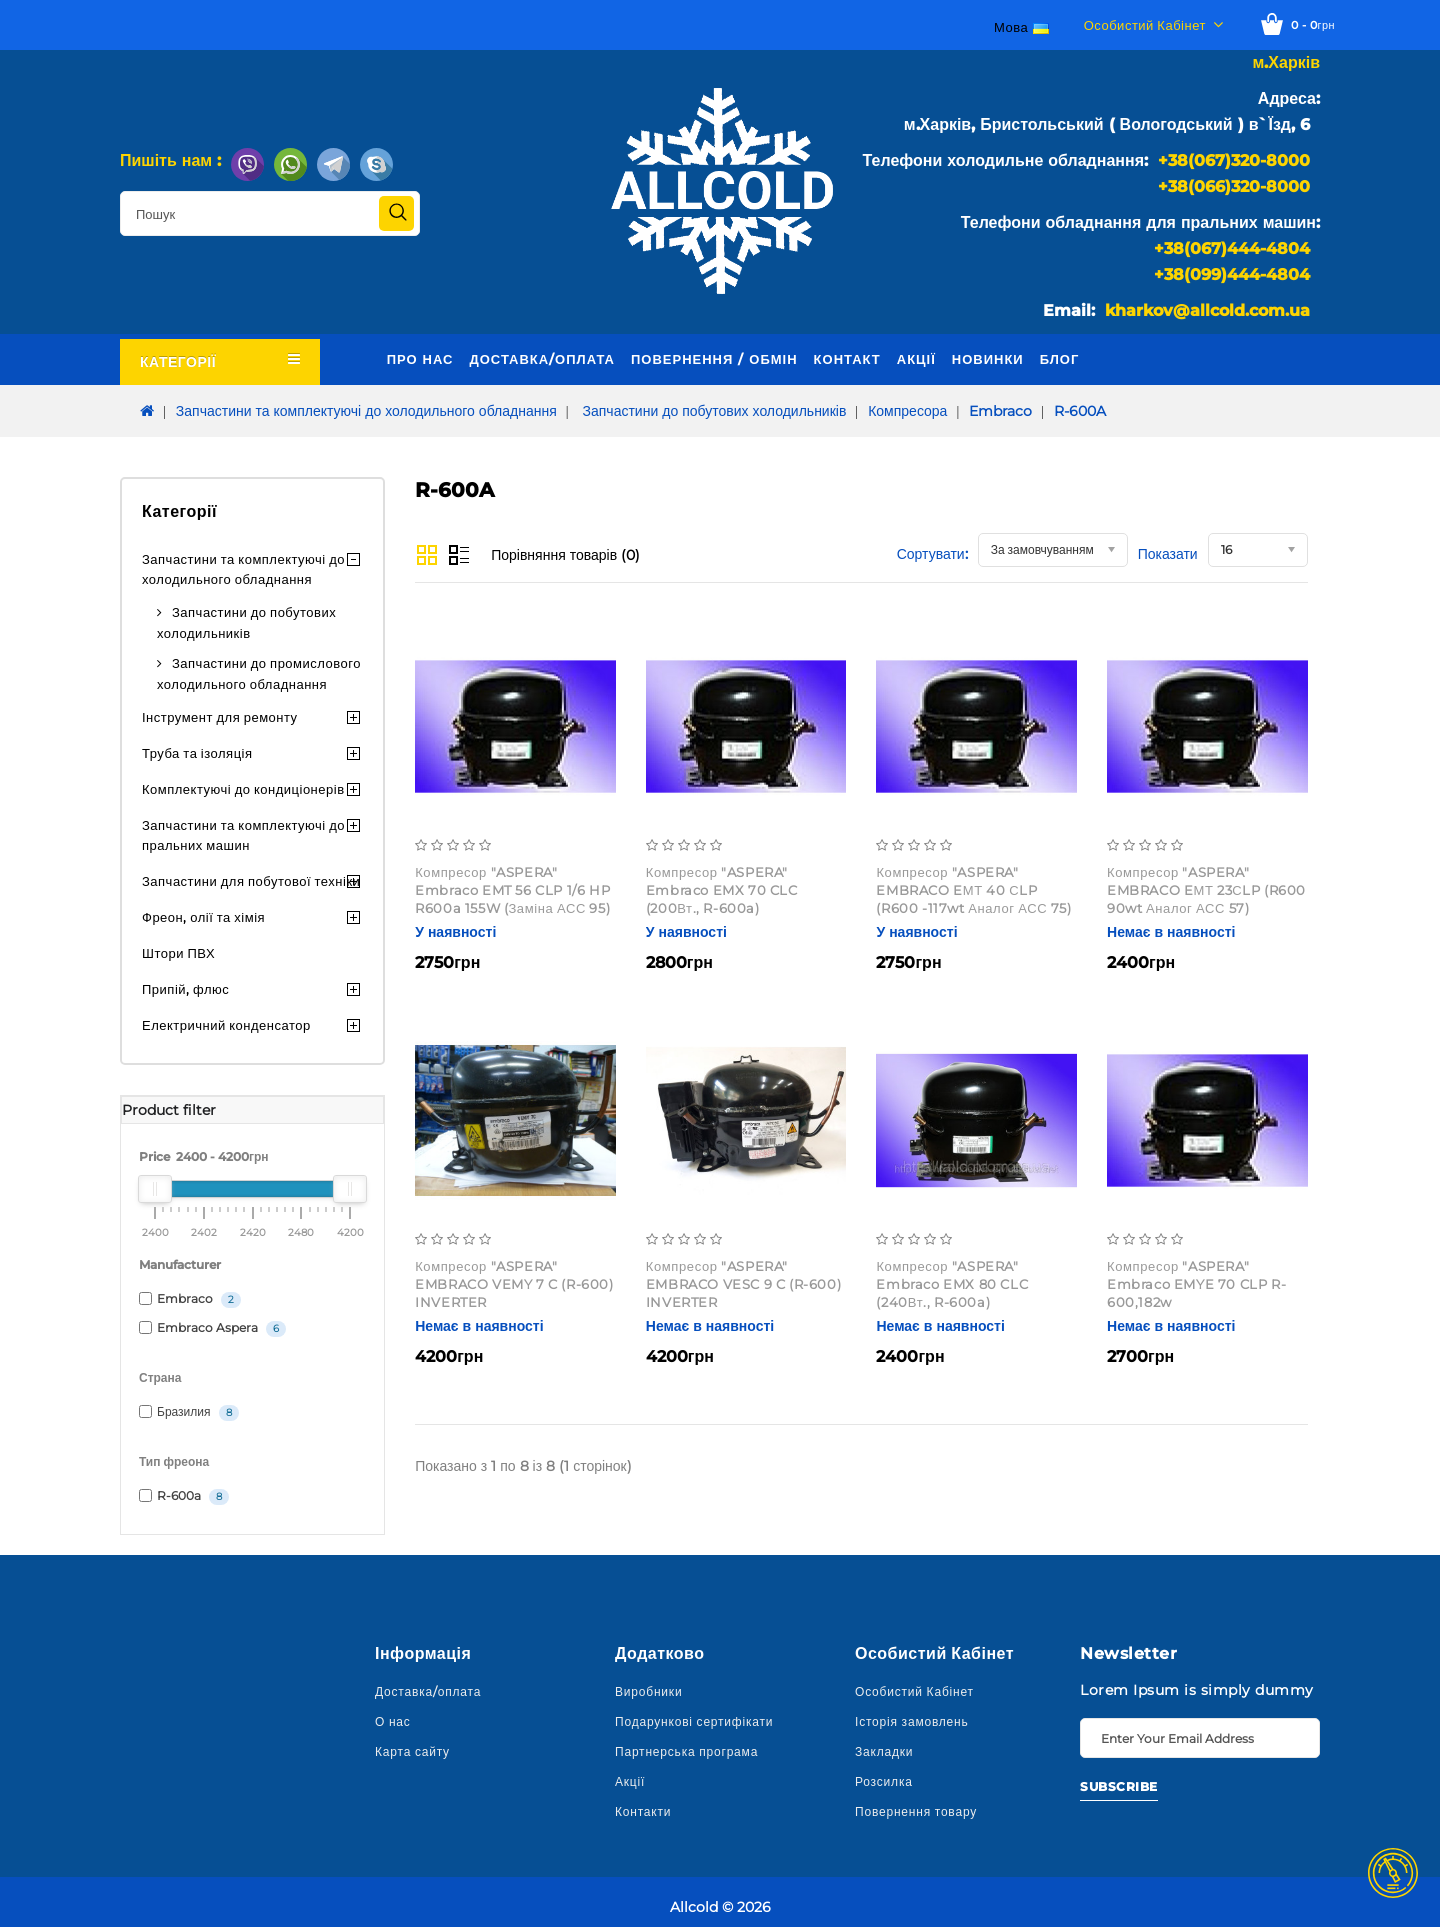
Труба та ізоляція (197, 753)
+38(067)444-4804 (1232, 248)
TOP (1393, 1873)
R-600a (184, 1496)
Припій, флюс (185, 989)
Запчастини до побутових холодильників (713, 411)
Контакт (847, 359)
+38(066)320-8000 (1234, 186)
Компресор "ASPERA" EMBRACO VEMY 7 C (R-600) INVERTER (514, 1284)
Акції (916, 359)
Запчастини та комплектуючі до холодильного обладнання (366, 411)
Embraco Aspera (212, 1328)
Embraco (1000, 411)
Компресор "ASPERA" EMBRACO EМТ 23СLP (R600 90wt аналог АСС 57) (1206, 890)
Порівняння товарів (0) (565, 555)
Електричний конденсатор (226, 1025)
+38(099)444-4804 (1232, 274)
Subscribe (1119, 1786)
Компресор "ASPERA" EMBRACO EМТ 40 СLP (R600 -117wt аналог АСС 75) (973, 890)
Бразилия (189, 1412)
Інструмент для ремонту (220, 717)
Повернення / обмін (714, 359)
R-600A (1080, 411)
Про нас (420, 359)
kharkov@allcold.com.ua (1207, 310)
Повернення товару (916, 1811)
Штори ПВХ (178, 953)
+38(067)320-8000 (1234, 160)
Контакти (643, 1811)
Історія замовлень (912, 1721)
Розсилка (884, 1781)
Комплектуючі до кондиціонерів (243, 789)
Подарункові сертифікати (694, 1721)
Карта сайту (412, 1751)
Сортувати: (932, 554)
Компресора (907, 411)
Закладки (884, 1751)
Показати (1168, 554)
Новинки (988, 359)
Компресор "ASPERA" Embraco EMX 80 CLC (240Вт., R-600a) (952, 1284)
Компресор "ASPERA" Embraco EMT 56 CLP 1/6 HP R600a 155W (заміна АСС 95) (512, 890)
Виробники (648, 1691)
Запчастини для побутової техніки (251, 881)
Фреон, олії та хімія (203, 917)
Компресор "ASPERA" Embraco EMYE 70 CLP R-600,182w (1196, 1284)
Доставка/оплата (542, 359)
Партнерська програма (686, 1751)
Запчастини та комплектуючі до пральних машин (243, 835)
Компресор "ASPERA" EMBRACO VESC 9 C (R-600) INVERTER (743, 1284)
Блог (1060, 359)
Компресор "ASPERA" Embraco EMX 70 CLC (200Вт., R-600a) (722, 890)
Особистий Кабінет (914, 1691)
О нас (393, 1721)
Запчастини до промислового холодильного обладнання (259, 673)
